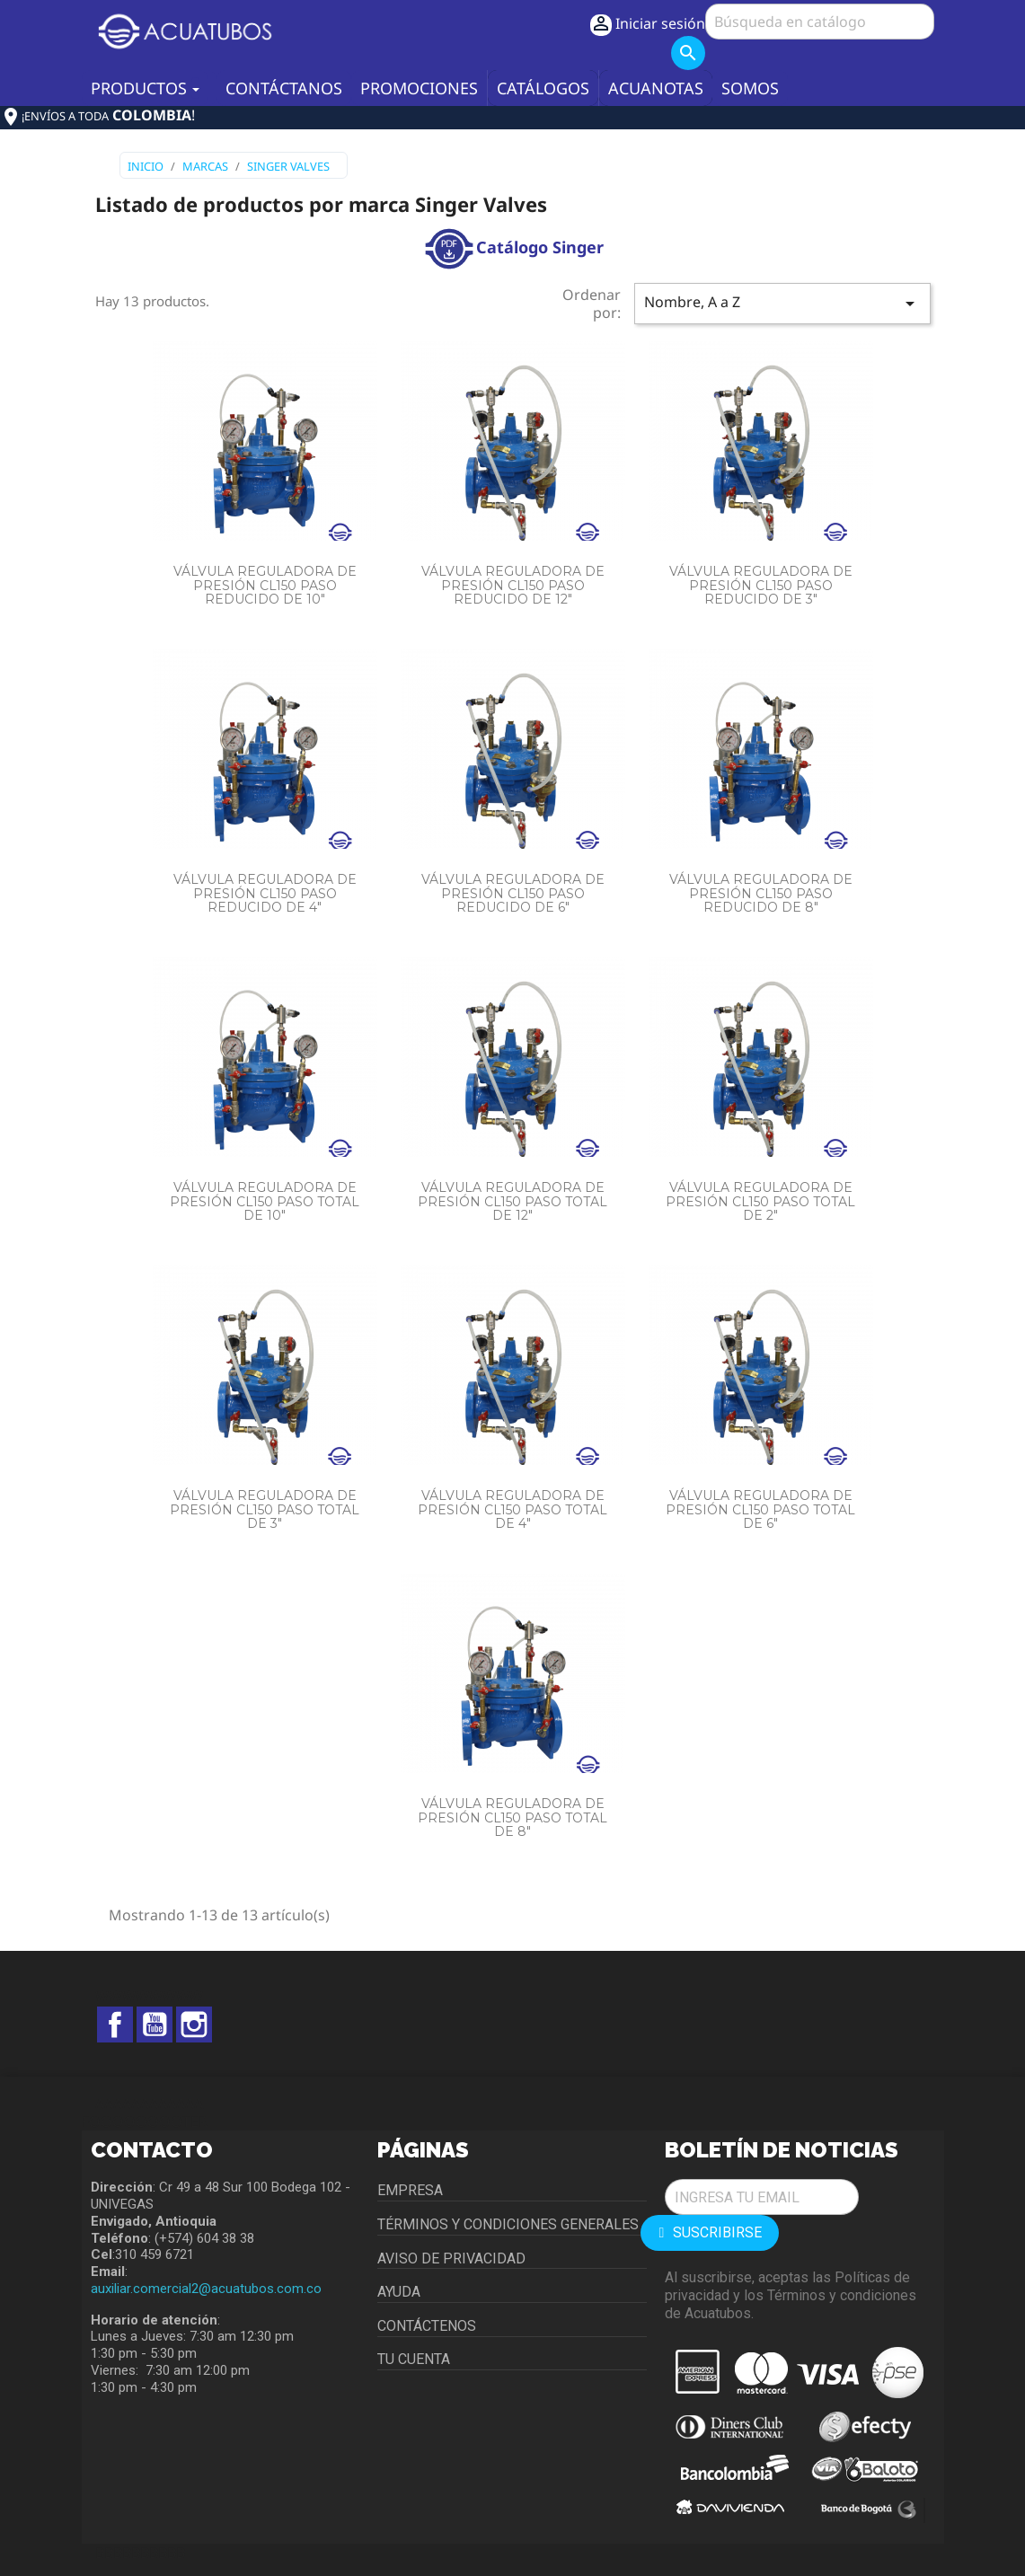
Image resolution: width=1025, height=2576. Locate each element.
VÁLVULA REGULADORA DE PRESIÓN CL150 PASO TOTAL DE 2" (760, 1201)
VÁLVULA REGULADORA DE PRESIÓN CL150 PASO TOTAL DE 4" (512, 1509)
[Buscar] (819, 22)
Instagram (194, 2024)
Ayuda (398, 2291)
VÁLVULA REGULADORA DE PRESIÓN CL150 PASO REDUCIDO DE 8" (761, 893)
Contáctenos (426, 2325)
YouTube (154, 2024)
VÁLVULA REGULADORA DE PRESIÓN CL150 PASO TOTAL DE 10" (264, 1201)
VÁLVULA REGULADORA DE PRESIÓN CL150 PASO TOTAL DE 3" (264, 1509)
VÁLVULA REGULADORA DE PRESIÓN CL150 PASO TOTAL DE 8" (512, 1817)
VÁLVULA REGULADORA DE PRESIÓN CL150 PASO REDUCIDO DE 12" (513, 585)
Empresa (410, 2190)
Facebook (115, 2024)
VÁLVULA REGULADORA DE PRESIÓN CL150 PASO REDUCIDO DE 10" (265, 585)
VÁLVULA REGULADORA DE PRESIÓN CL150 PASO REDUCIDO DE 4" (265, 893)
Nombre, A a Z (782, 303)
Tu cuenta (413, 2359)
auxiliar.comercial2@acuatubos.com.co (206, 2288)
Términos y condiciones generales (508, 2224)
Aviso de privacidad (451, 2258)
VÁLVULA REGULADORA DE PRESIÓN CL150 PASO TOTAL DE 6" (760, 1509)
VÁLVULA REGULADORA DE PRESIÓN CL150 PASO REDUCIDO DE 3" (761, 585)
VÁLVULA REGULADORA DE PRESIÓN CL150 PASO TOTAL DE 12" (512, 1201)
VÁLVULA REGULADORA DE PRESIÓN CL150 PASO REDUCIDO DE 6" (513, 893)
